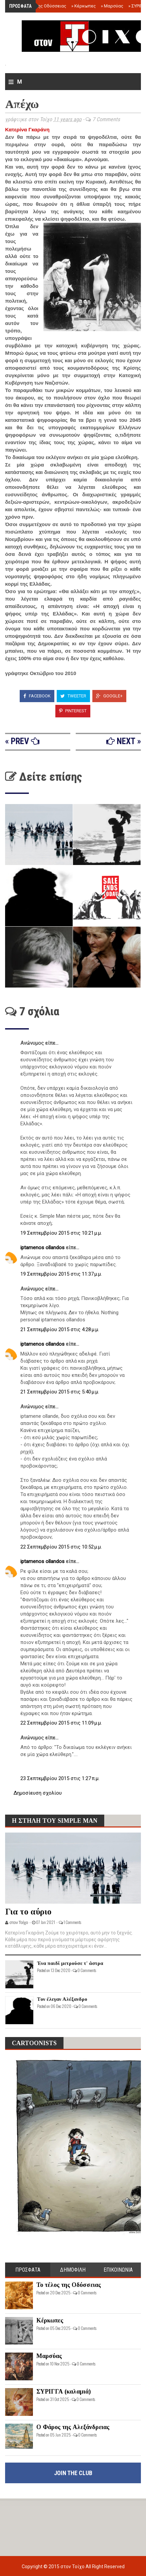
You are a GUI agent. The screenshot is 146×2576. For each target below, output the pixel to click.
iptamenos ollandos (43, 1247)
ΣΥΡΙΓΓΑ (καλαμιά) (63, 2391)
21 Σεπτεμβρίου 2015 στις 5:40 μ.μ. (59, 1392)
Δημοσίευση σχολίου (38, 1793)
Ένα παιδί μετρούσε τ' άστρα (70, 1963)
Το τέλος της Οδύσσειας (40, 5)
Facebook (37, 695)
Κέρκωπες (83, 5)
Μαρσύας (112, 5)
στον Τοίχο (73, 2566)
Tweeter (73, 695)
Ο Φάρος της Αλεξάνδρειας (72, 2427)
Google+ (109, 695)
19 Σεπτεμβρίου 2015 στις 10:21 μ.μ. (61, 1233)
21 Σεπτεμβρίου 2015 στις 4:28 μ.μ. (59, 1329)
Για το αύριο (28, 1911)
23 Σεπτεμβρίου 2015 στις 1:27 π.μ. (59, 1778)
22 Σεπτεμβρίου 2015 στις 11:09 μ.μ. (61, 1723)
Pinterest (73, 710)
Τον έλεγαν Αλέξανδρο (62, 1999)
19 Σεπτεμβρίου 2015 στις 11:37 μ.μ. (61, 1274)
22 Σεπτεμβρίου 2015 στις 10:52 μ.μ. (61, 1547)
